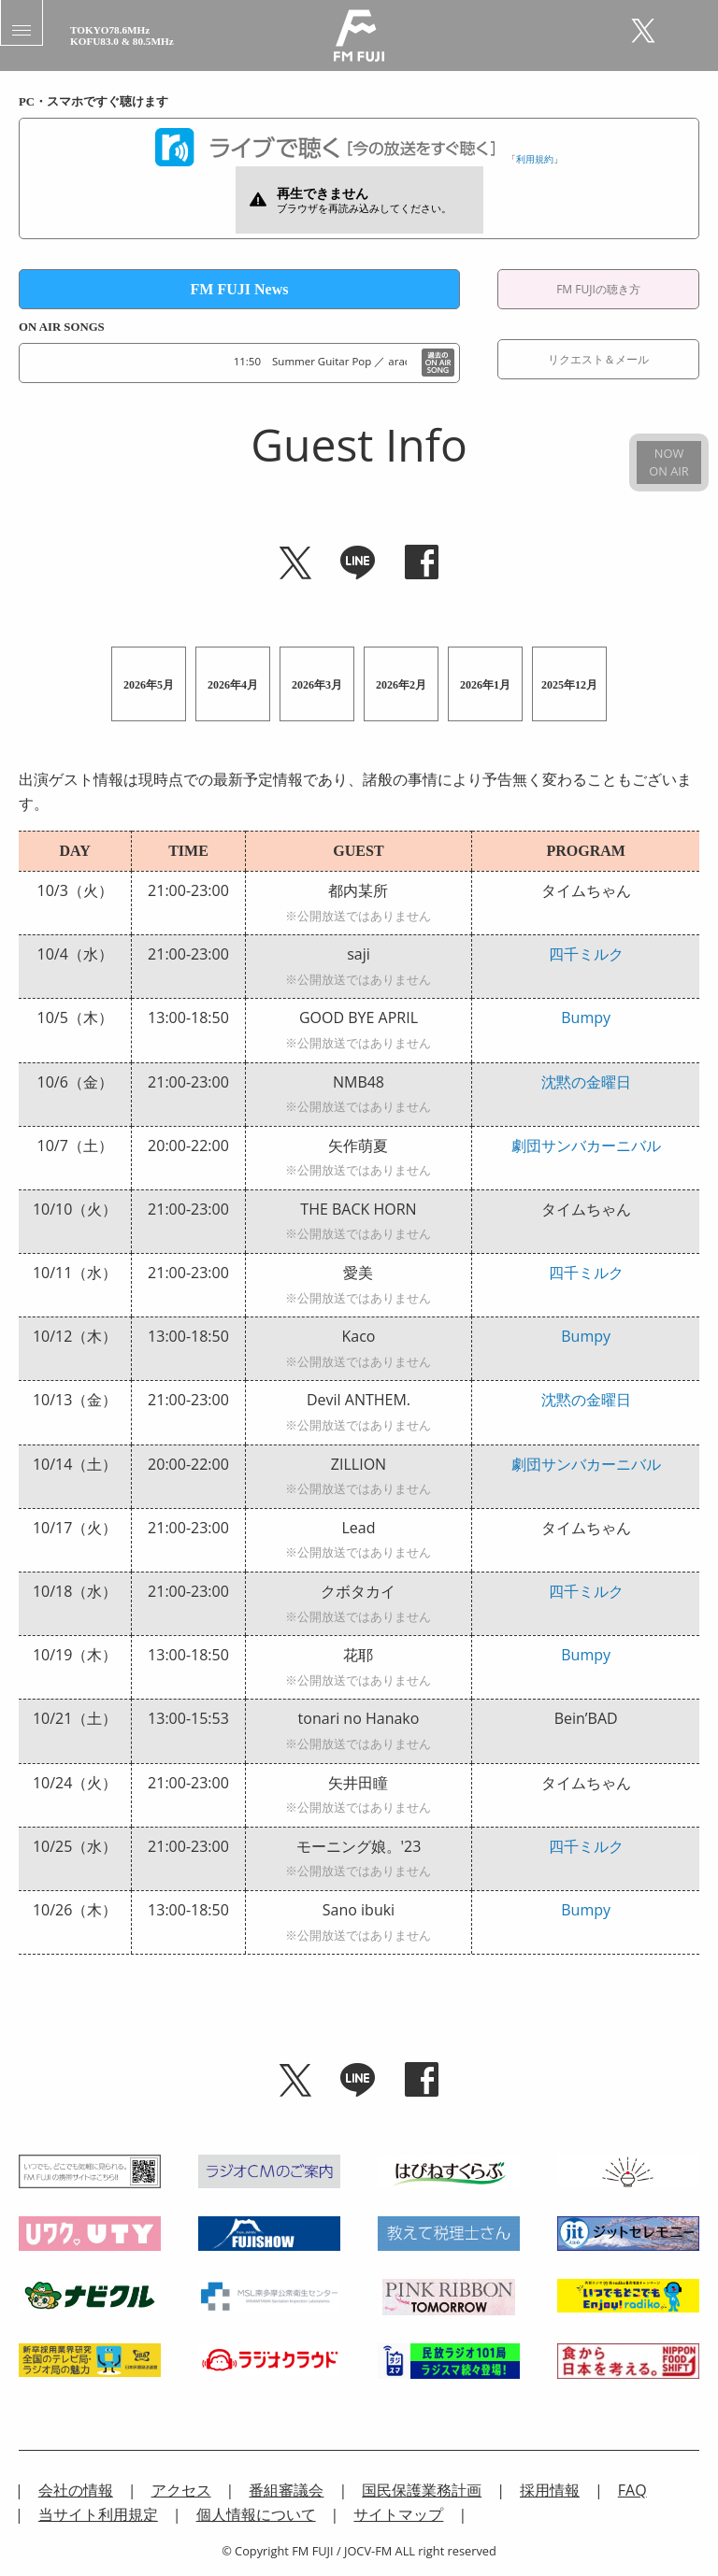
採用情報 (550, 2490)
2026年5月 (148, 684)
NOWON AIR (668, 462)
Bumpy (585, 1017)
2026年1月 (485, 684)
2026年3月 (317, 684)
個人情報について (256, 2514)
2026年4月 (233, 684)
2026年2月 (401, 684)
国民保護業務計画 (421, 2490)
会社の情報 (75, 2490)
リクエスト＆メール (598, 359)
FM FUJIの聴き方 (598, 289)
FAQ (632, 2490)
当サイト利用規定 (98, 2514)
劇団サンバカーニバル (586, 1145)
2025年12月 (569, 684)
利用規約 (534, 158)
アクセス (181, 2490)
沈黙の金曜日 (586, 1082)
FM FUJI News (240, 289)
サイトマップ (398, 2514)
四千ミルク (586, 954)
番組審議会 (286, 2490)
